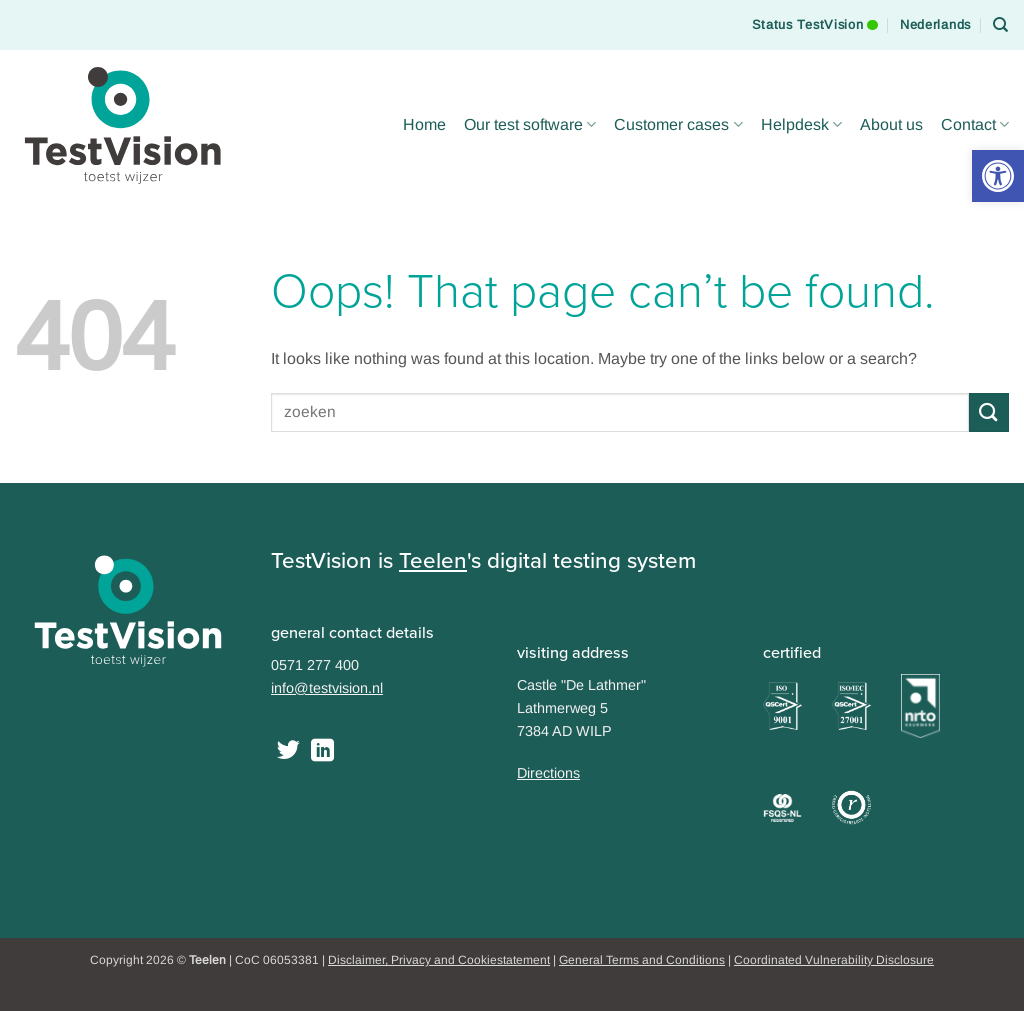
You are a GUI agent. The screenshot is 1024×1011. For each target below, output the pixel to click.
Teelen (433, 560)
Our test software (530, 124)
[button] (998, 176)
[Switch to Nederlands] (935, 25)
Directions (548, 773)
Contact (975, 124)
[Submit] (989, 412)
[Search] (1001, 25)
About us (891, 124)
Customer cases (678, 124)
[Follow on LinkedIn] (322, 752)
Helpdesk (801, 124)
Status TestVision (815, 16)
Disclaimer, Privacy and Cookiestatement (439, 960)
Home (424, 124)
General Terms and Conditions (642, 960)
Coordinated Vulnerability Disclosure (834, 960)
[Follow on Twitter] (288, 752)
